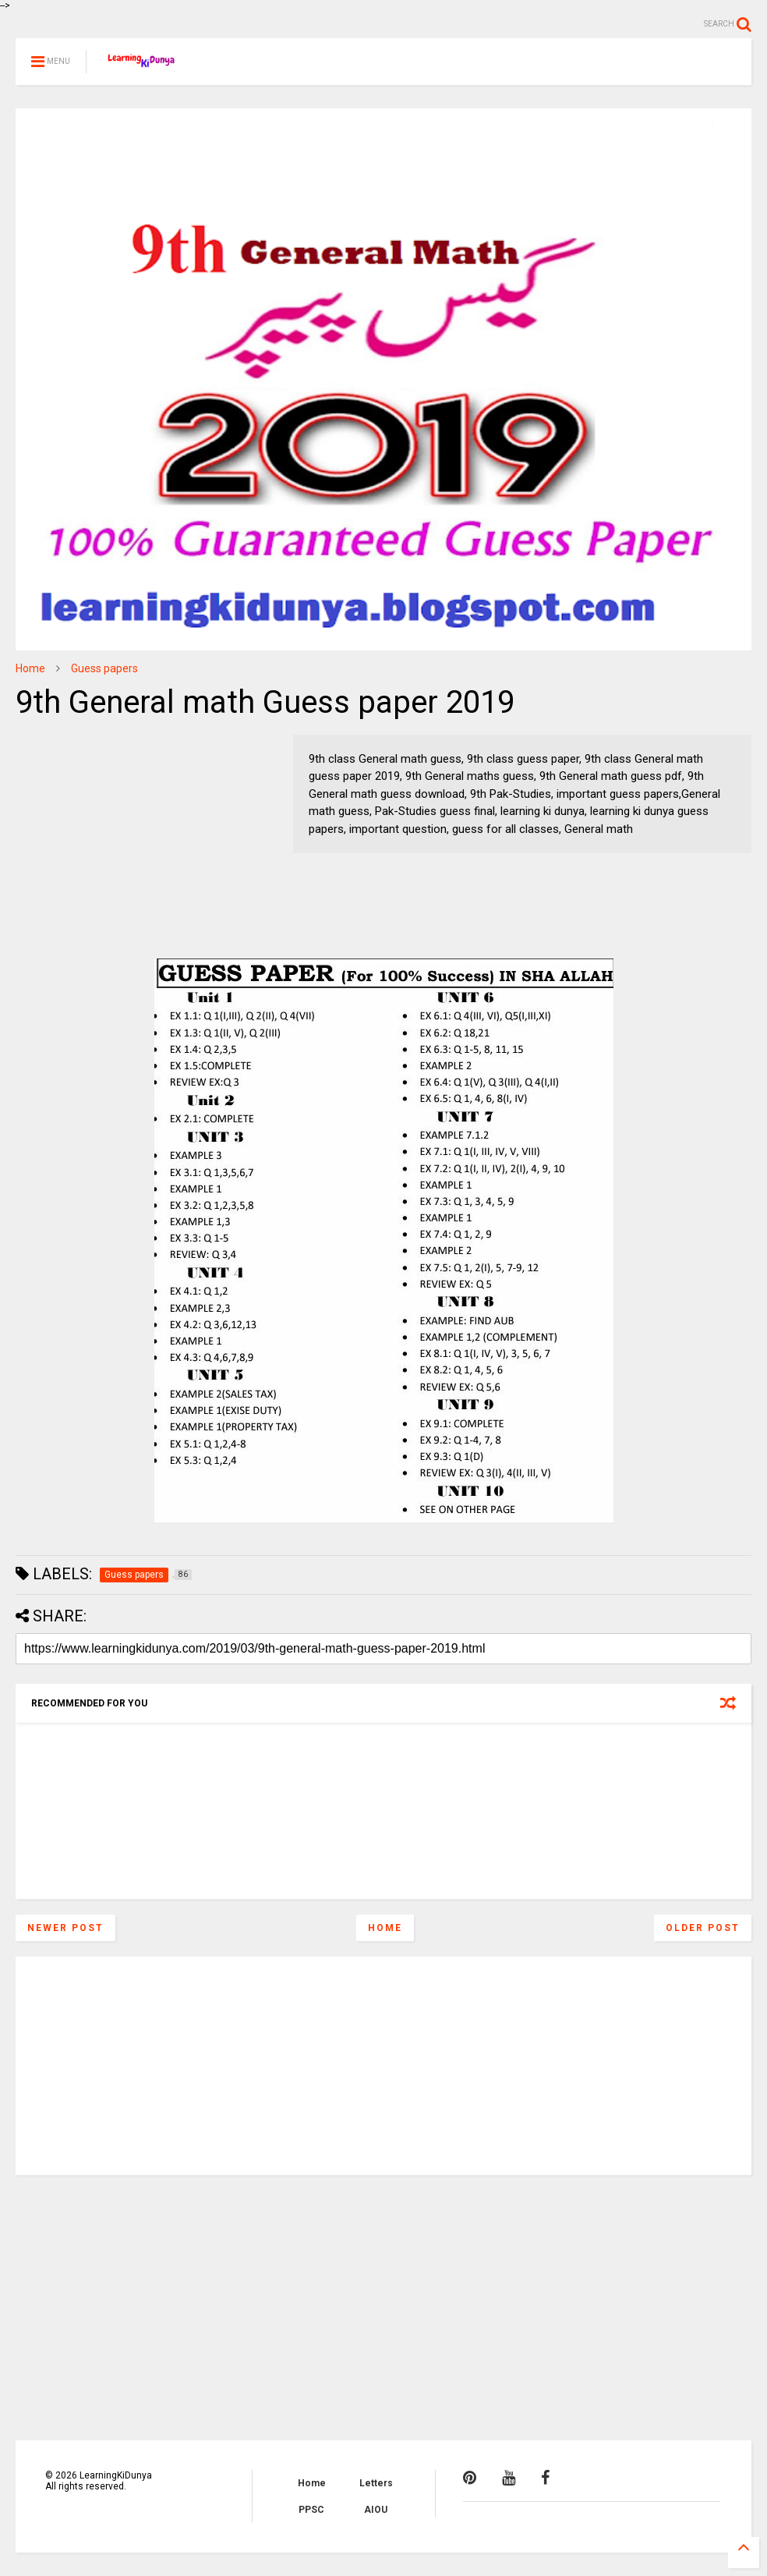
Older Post (703, 1927)
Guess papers (104, 668)
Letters (376, 2483)
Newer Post (65, 1927)
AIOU (375, 2509)
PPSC (311, 2509)
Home (30, 668)
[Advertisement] (113, 832)
